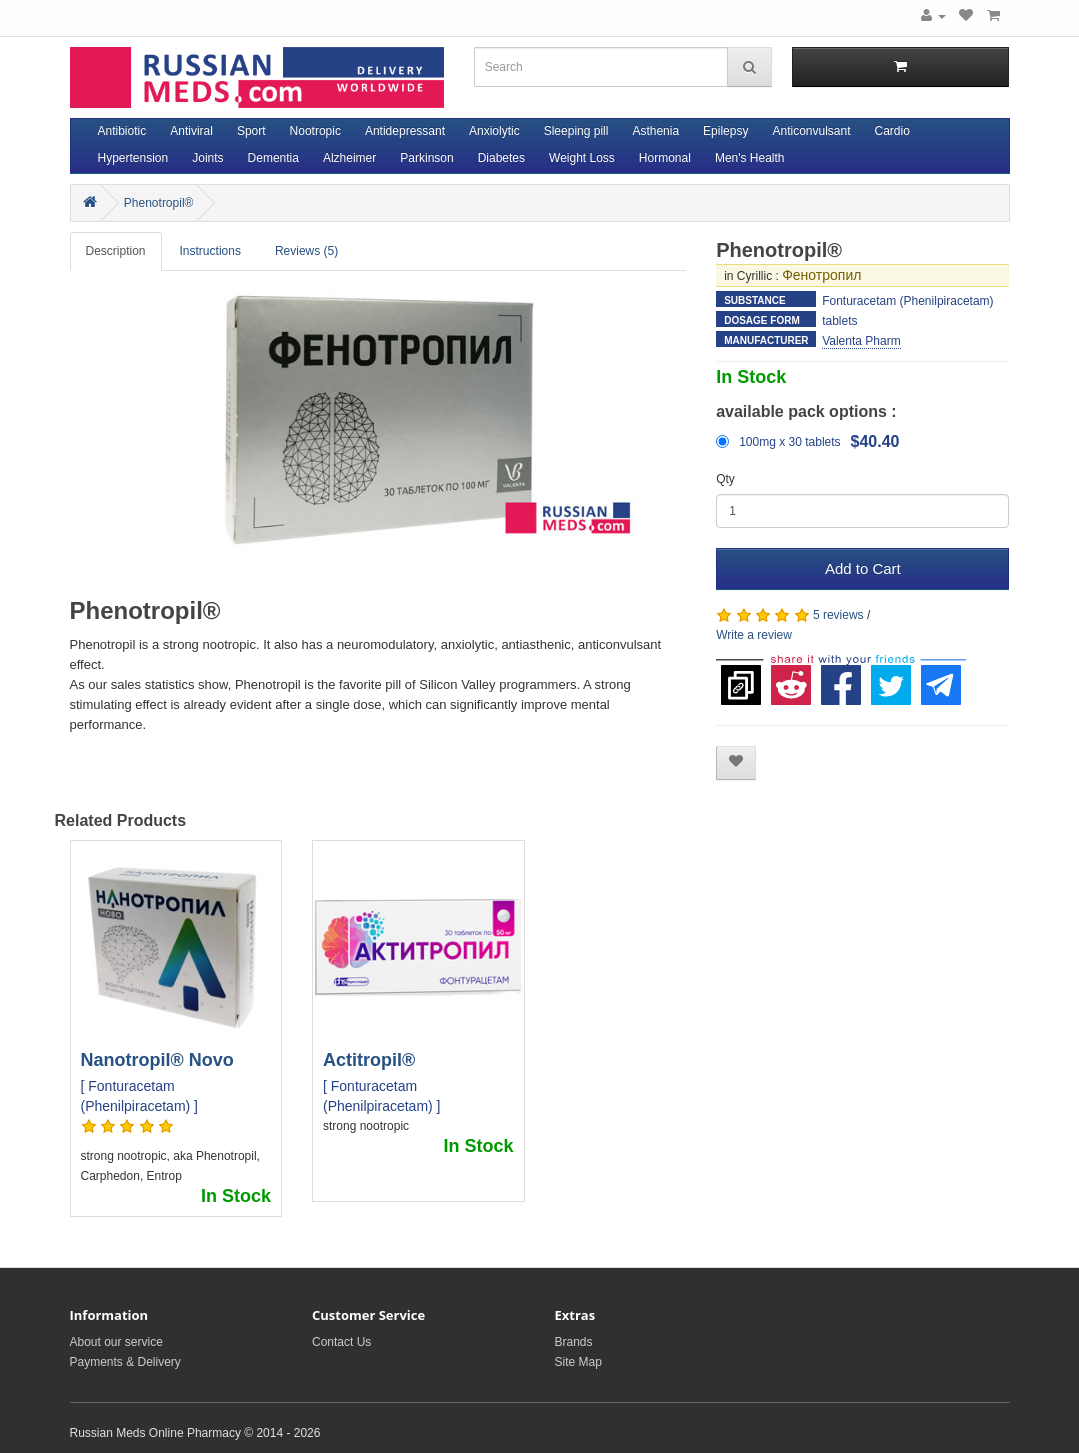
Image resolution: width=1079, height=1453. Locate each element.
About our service (116, 1342)
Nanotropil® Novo (157, 1060)
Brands (574, 1342)
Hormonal (665, 158)
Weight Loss (582, 158)
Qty (725, 479)
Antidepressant (405, 131)
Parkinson (426, 158)
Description (116, 251)
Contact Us (341, 1342)
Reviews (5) (306, 251)
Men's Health (750, 158)
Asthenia (655, 131)
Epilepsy (725, 131)
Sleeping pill (576, 131)
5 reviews (838, 615)
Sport (251, 131)
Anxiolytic (494, 131)
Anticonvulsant (811, 131)
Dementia (273, 158)
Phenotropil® (159, 203)
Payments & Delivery (125, 1362)
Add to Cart (863, 568)
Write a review (754, 635)
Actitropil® (369, 1060)
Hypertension (133, 158)
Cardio (892, 131)
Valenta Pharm (861, 341)
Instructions (210, 251)
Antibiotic (122, 131)
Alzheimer (349, 158)
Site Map (578, 1362)
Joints (207, 158)
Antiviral (191, 131)
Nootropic (315, 131)
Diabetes (501, 158)
